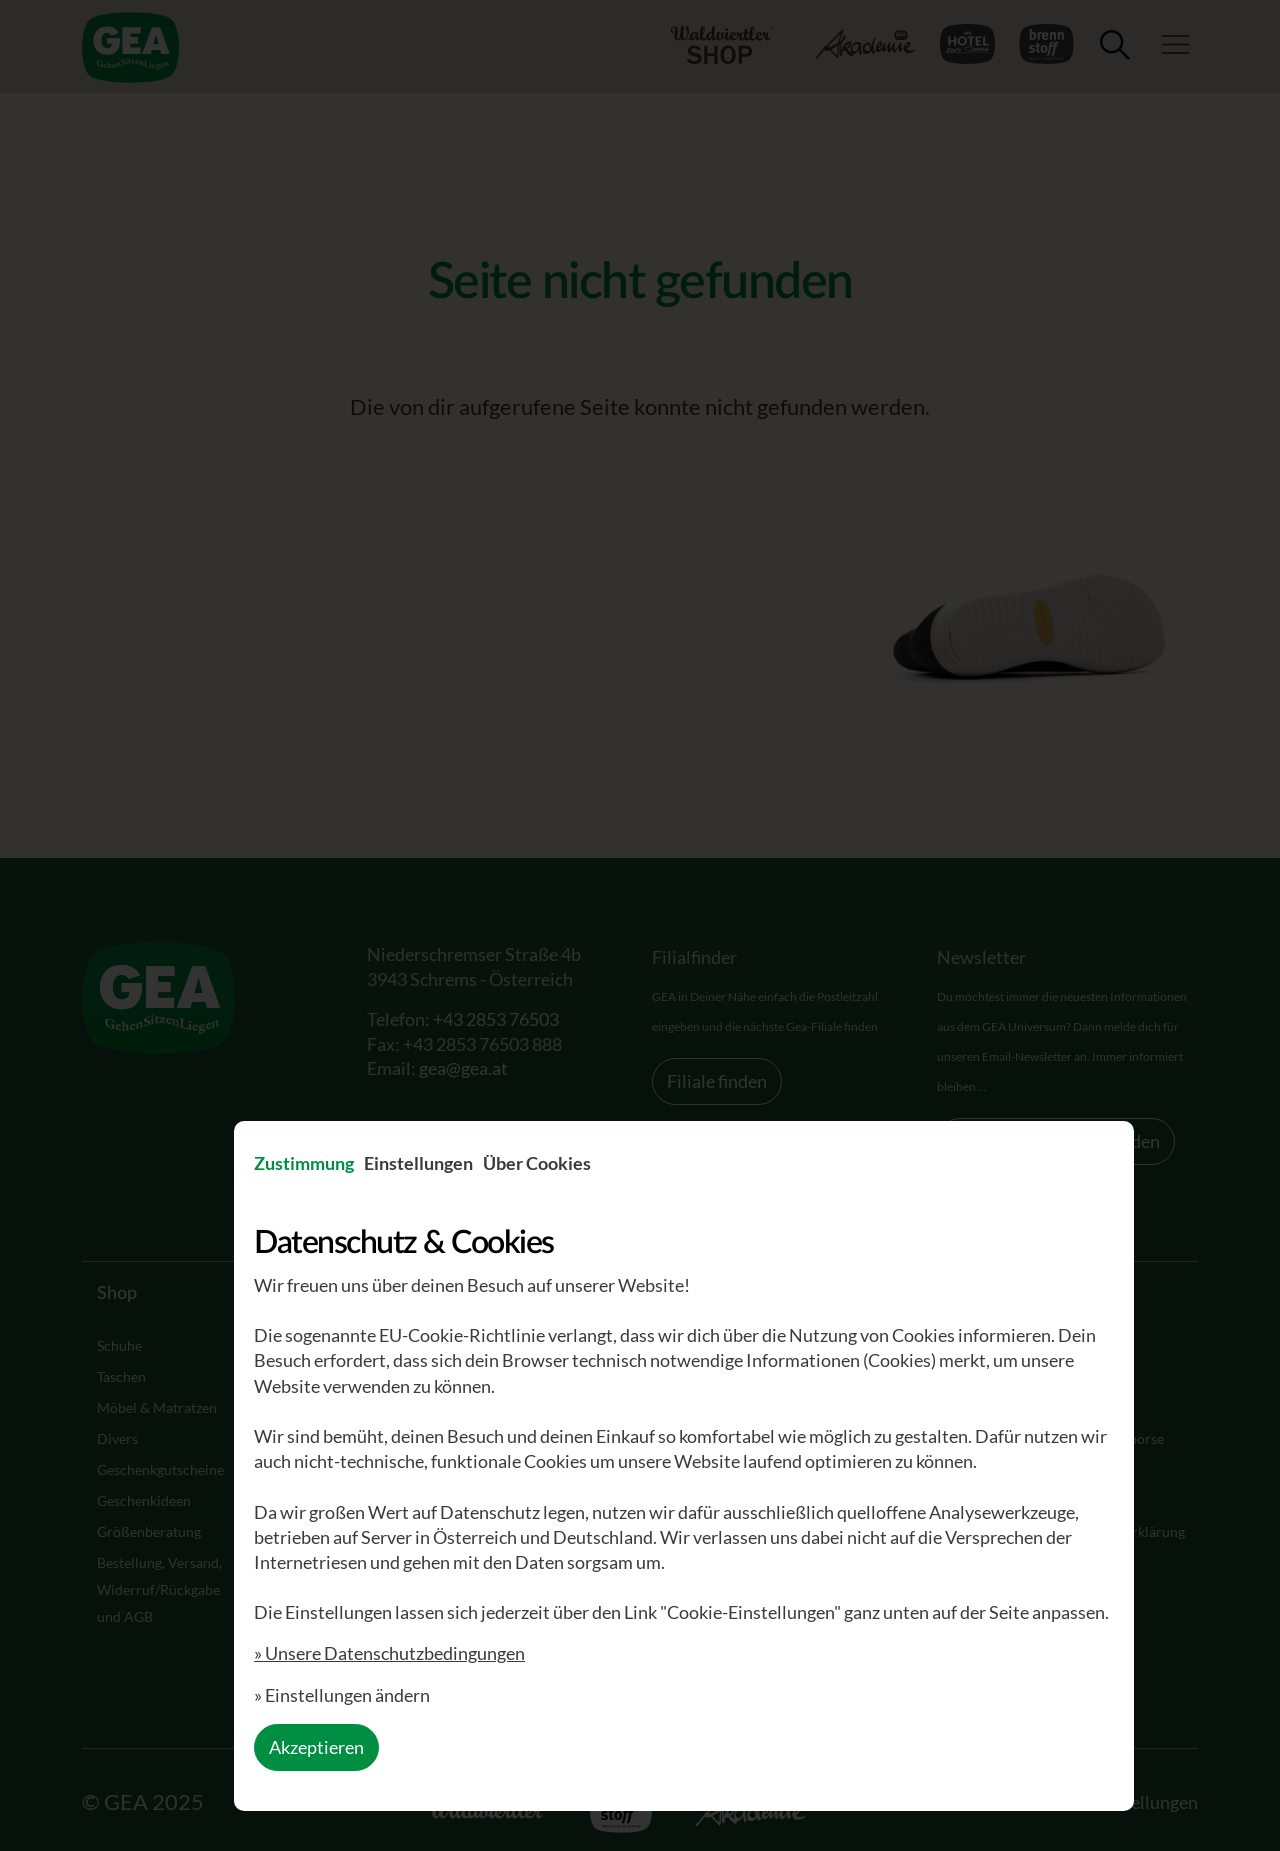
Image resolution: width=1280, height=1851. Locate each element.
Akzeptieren (316, 1747)
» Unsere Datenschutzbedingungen (389, 1653)
